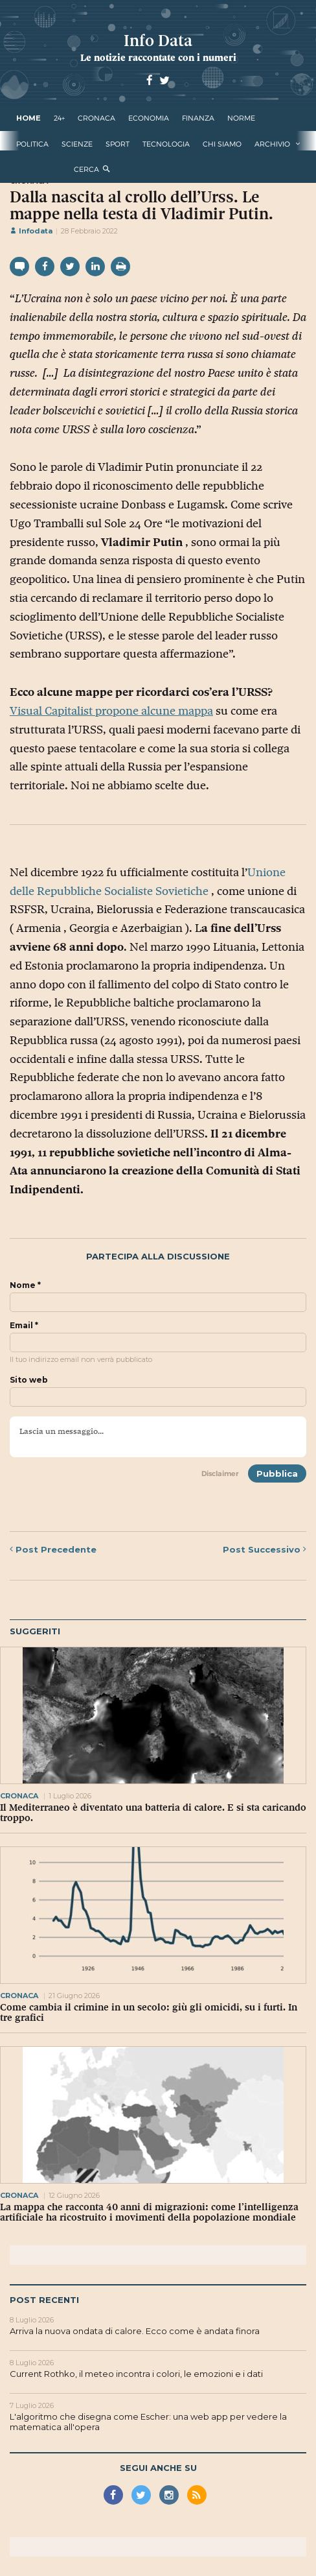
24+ (59, 118)
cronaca (96, 118)
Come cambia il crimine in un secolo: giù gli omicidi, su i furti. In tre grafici (148, 2012)
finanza (198, 118)
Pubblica (277, 1473)
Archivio (272, 144)
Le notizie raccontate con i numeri (158, 57)
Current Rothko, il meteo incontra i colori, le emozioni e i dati (136, 2373)
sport (118, 144)
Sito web (29, 1380)
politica (32, 144)
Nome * (25, 1285)
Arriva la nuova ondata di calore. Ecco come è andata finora (135, 2331)
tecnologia (166, 144)
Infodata (31, 230)
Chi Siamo (222, 144)
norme (241, 118)
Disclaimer (220, 1473)
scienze (77, 144)
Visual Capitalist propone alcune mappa (111, 711)
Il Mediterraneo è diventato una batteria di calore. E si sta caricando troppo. (153, 1812)
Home (28, 118)
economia (148, 118)
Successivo (264, 1549)
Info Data (158, 40)
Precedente (53, 1549)
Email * (24, 1326)
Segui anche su (158, 2468)
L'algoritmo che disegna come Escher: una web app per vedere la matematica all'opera (148, 2421)
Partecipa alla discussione (158, 1256)
